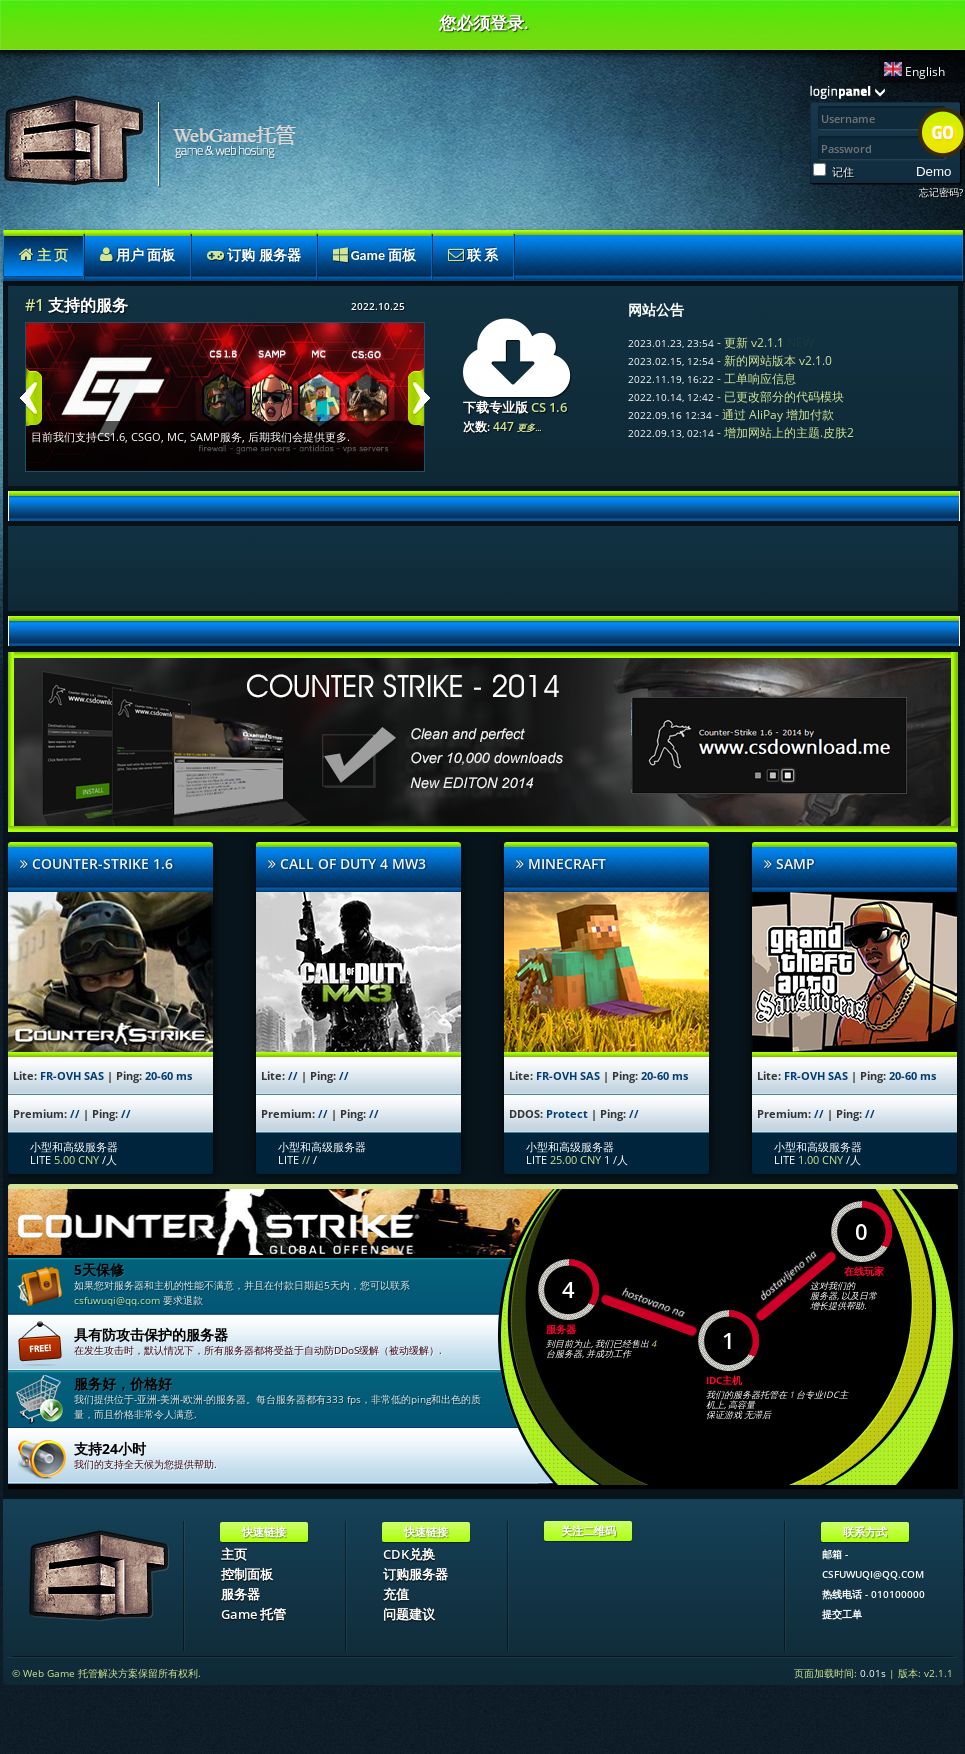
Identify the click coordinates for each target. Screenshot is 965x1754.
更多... (529, 427)
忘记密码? (941, 192)
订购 (253, 255)
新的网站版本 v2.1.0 (778, 360)
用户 (137, 255)
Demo (934, 171)
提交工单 (842, 1614)
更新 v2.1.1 (754, 342)
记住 (843, 171)
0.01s (873, 1673)
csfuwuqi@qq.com (117, 1300)
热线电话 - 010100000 (873, 1594)
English (914, 71)
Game (375, 255)
